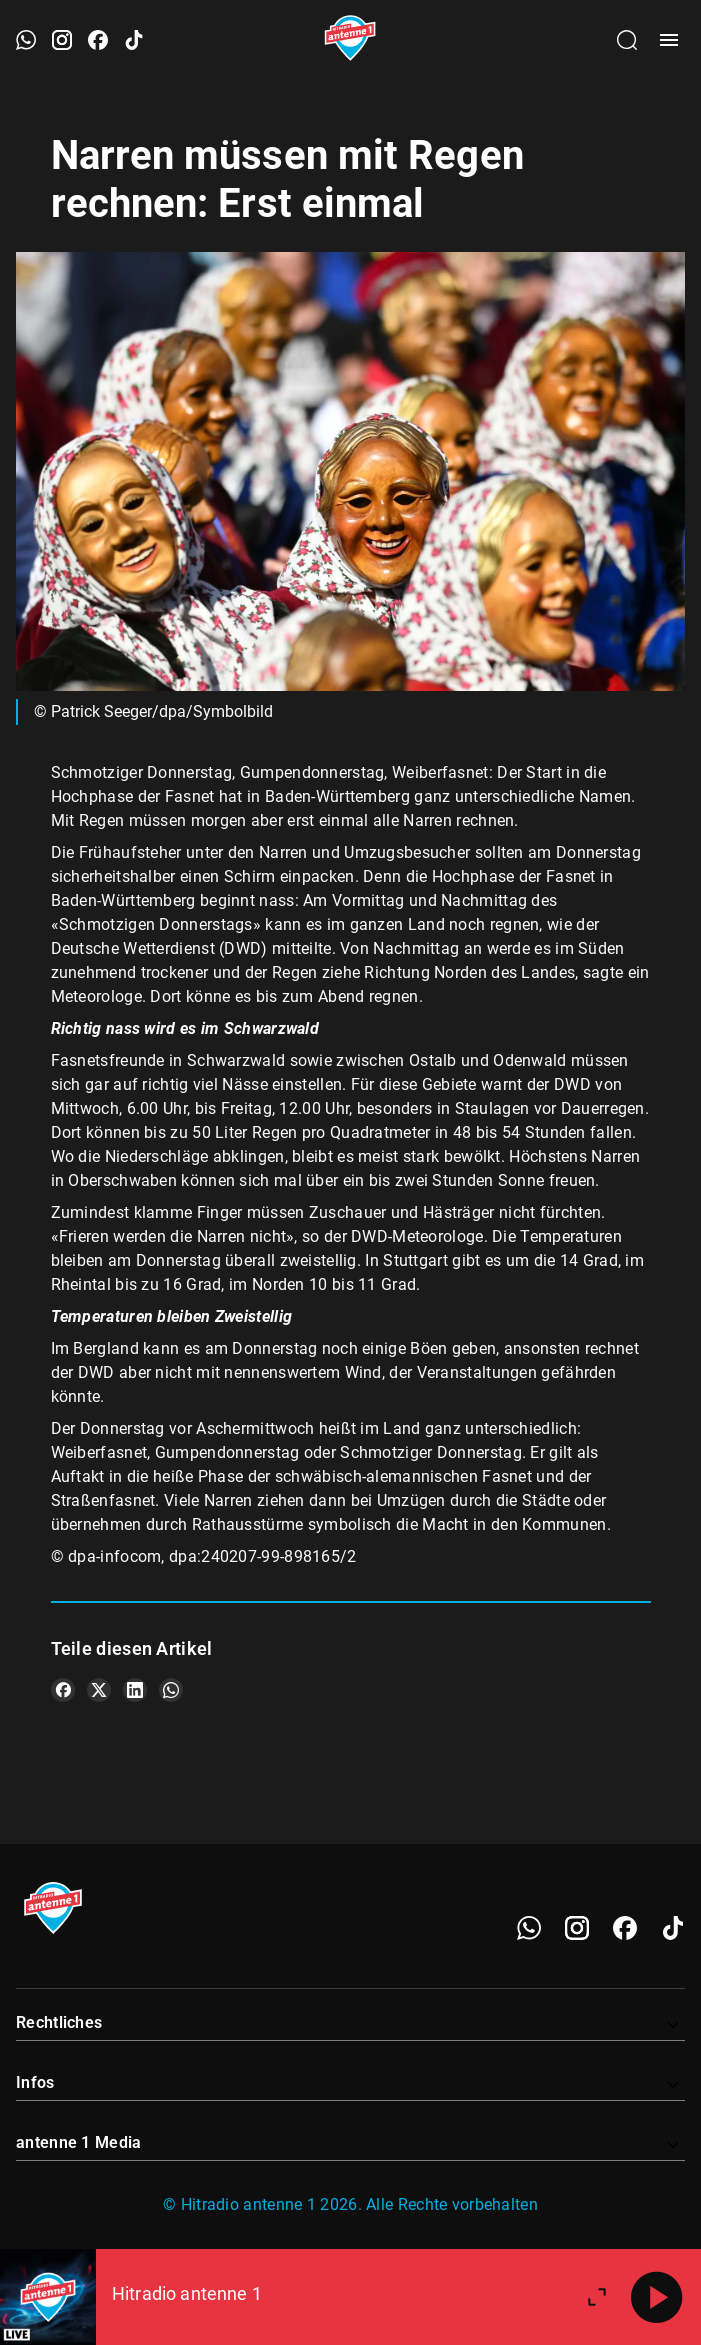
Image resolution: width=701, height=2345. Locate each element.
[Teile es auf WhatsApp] (171, 1690)
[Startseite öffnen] (350, 40)
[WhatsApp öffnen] (26, 40)
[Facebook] (625, 1928)
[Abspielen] (657, 2297)
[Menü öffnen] (669, 40)
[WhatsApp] (529, 1928)
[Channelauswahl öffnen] (627, 40)
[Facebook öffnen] (98, 40)
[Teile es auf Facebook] (63, 1690)
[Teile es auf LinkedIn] (135, 1690)
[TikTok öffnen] (134, 40)
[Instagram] (577, 1928)
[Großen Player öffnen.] (597, 2297)
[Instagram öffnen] (62, 40)
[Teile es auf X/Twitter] (99, 1690)
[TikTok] (673, 1928)
